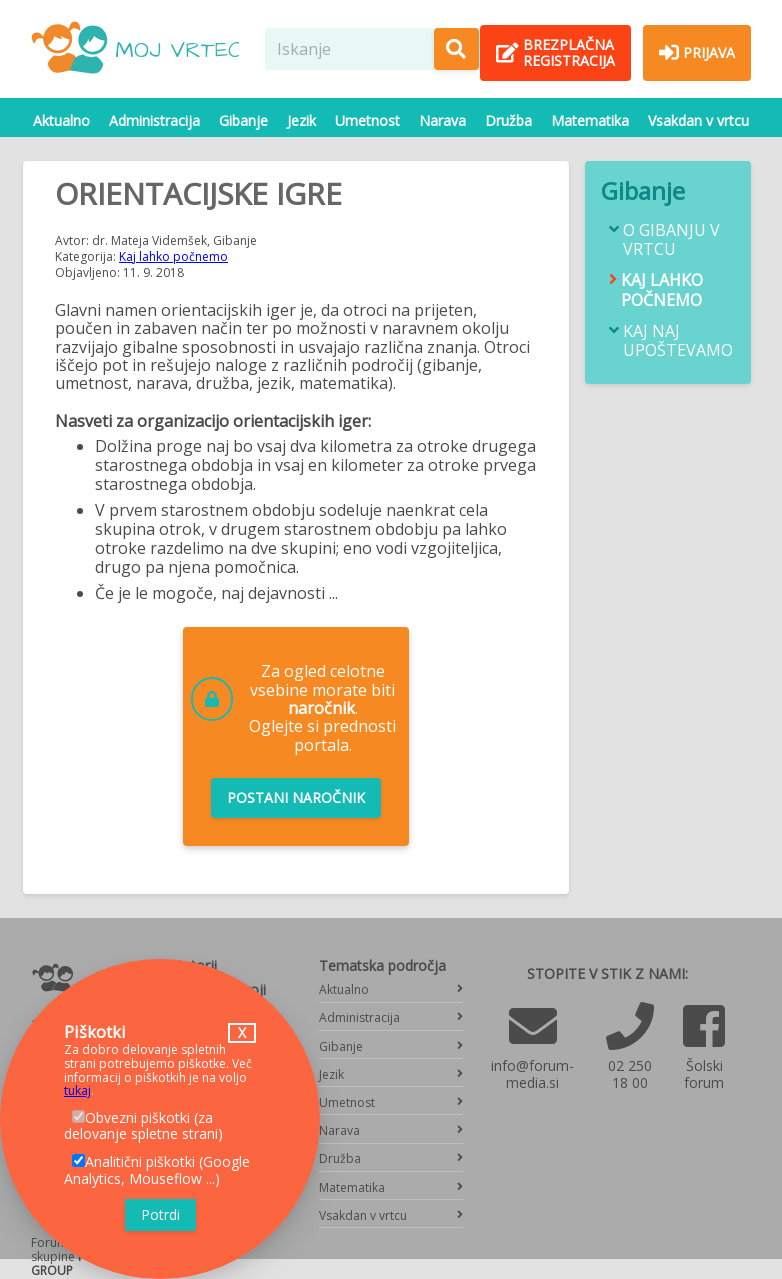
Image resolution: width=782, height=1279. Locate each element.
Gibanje (243, 120)
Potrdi (160, 1214)
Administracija (154, 120)
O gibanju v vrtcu (671, 240)
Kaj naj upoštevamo (678, 341)
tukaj (77, 1090)
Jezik (301, 120)
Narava (442, 120)
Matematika (590, 120)
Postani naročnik (296, 797)
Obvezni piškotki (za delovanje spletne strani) (143, 1126)
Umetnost (367, 120)
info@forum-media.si (532, 1073)
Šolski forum (704, 1073)
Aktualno (61, 120)
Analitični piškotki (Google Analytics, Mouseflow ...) (157, 1170)
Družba (508, 120)
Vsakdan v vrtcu (698, 120)
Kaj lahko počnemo (173, 256)
